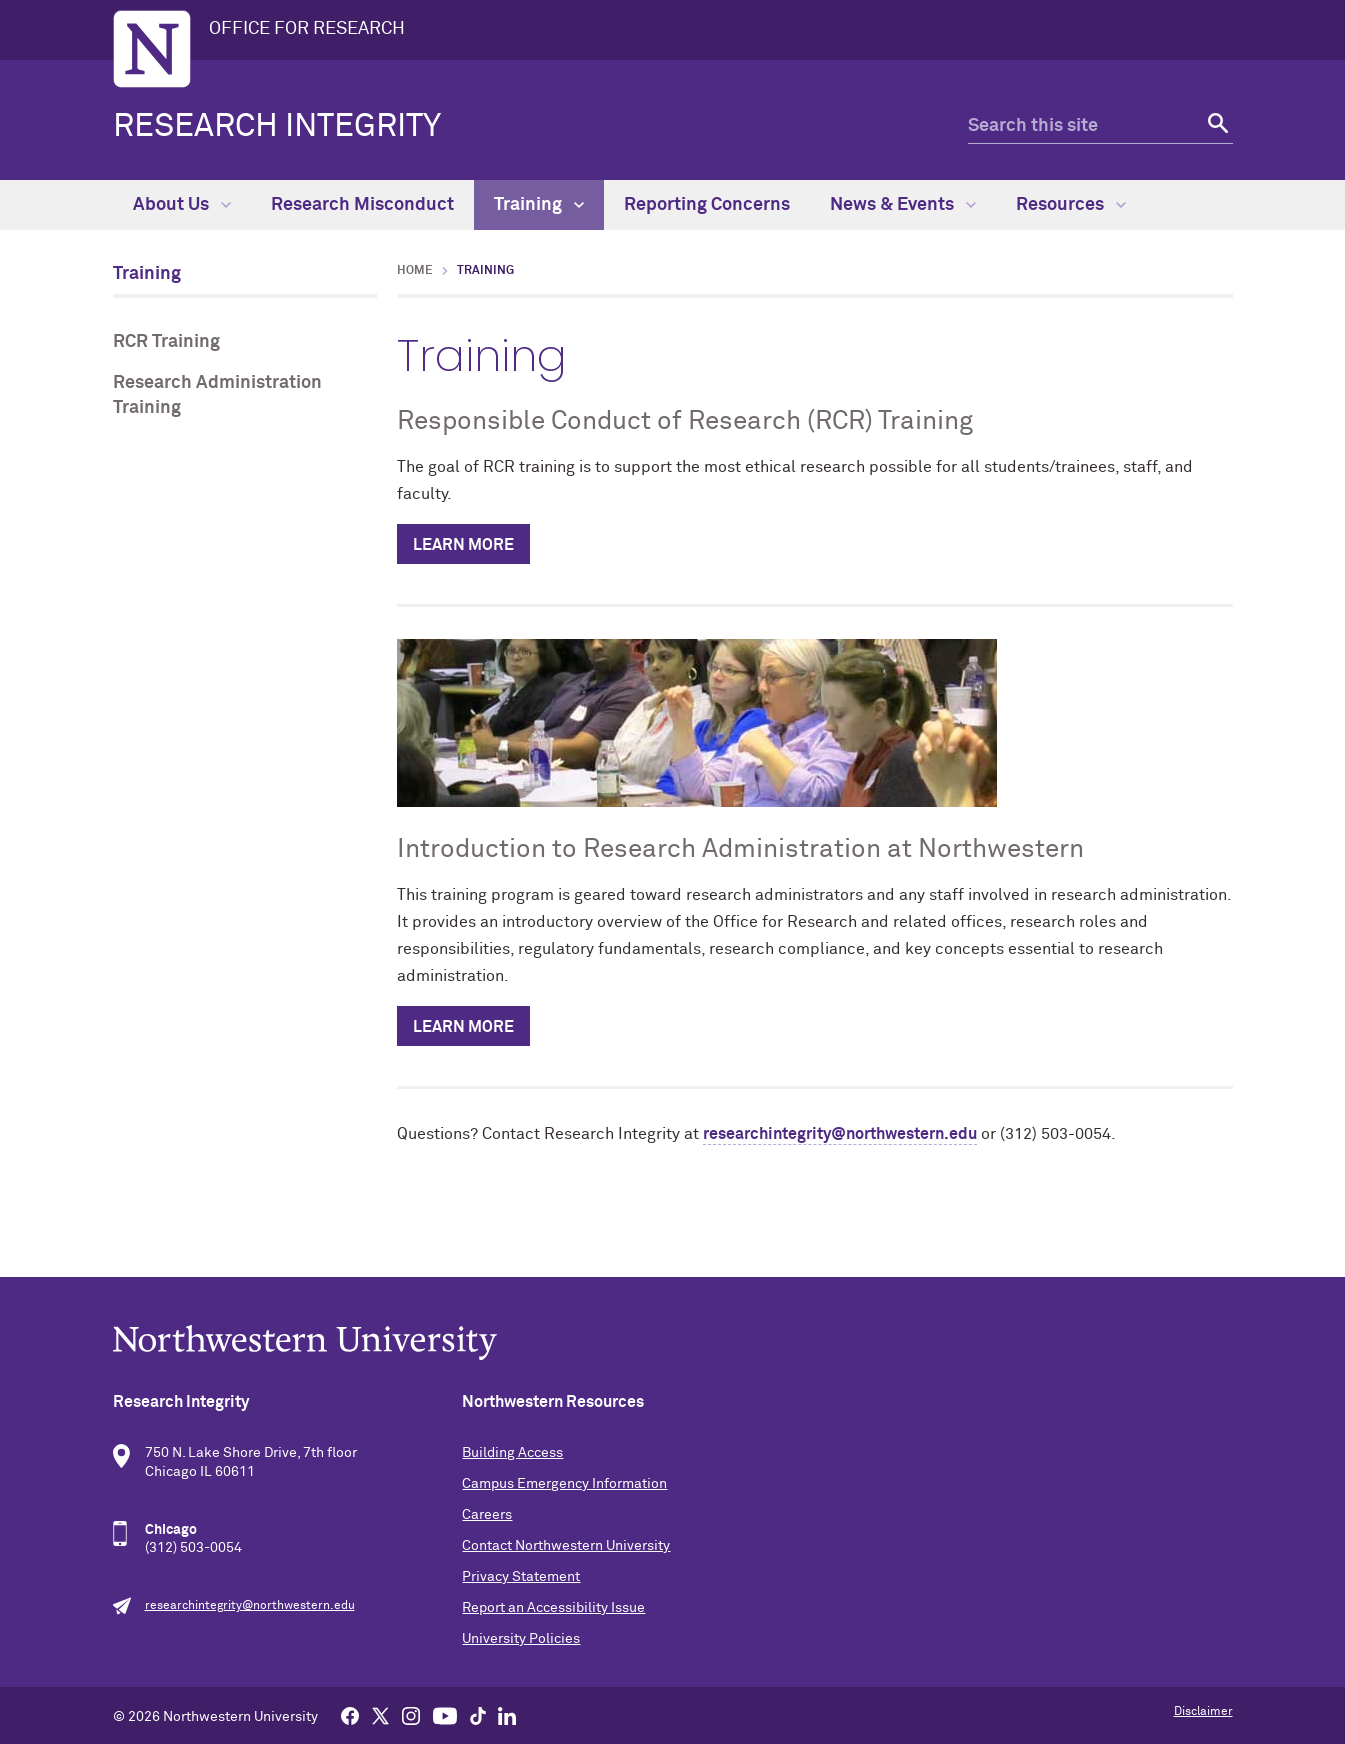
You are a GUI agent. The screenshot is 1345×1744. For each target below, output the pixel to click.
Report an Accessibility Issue (553, 1608)
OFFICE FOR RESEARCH (307, 29)
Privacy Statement (521, 1577)
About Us (182, 205)
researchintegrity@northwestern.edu (840, 1134)
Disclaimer (1203, 1712)
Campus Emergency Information (564, 1484)
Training (539, 205)
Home (415, 271)
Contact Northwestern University (566, 1546)
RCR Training (166, 342)
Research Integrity (277, 127)
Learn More (463, 545)
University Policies (521, 1639)
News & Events (903, 205)
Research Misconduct (362, 205)
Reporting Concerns (707, 205)
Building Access (512, 1453)
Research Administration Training (217, 395)
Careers (487, 1515)
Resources (1071, 205)
